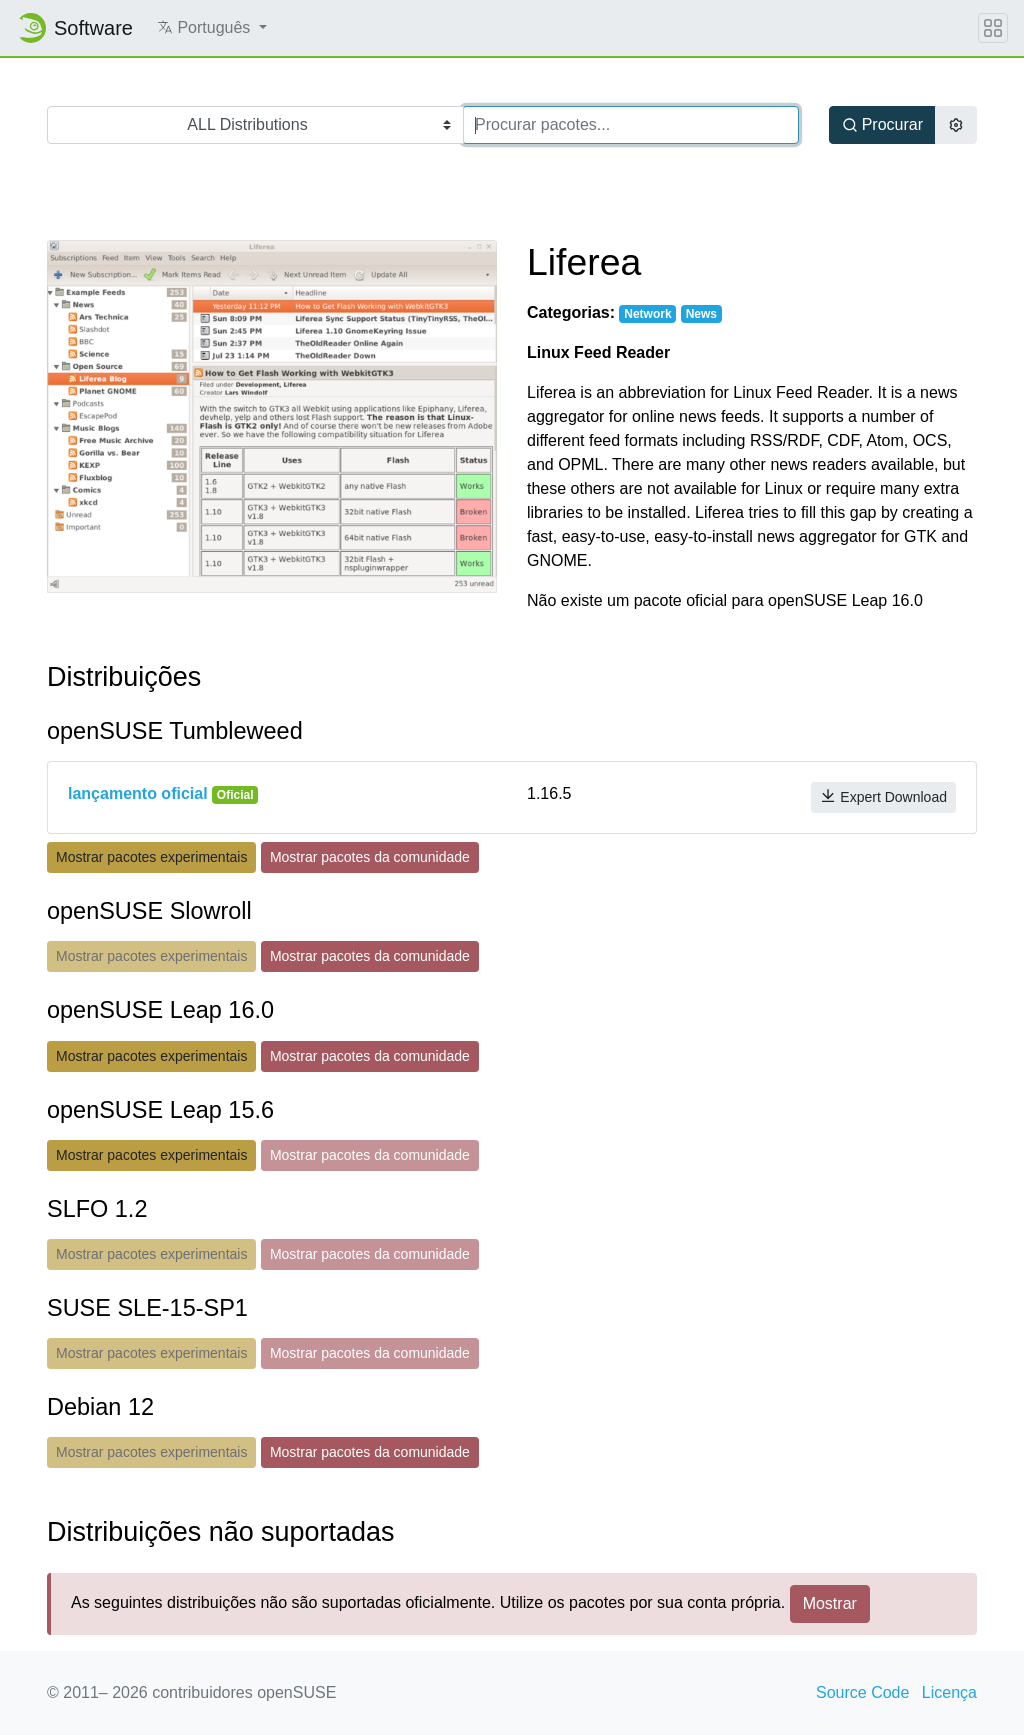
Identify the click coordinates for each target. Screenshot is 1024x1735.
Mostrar (830, 1603)
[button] (212, 28)
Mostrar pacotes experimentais (151, 857)
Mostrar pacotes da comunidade (370, 857)
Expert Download (883, 796)
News (701, 314)
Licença (949, 1692)
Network (647, 314)
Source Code (862, 1692)
